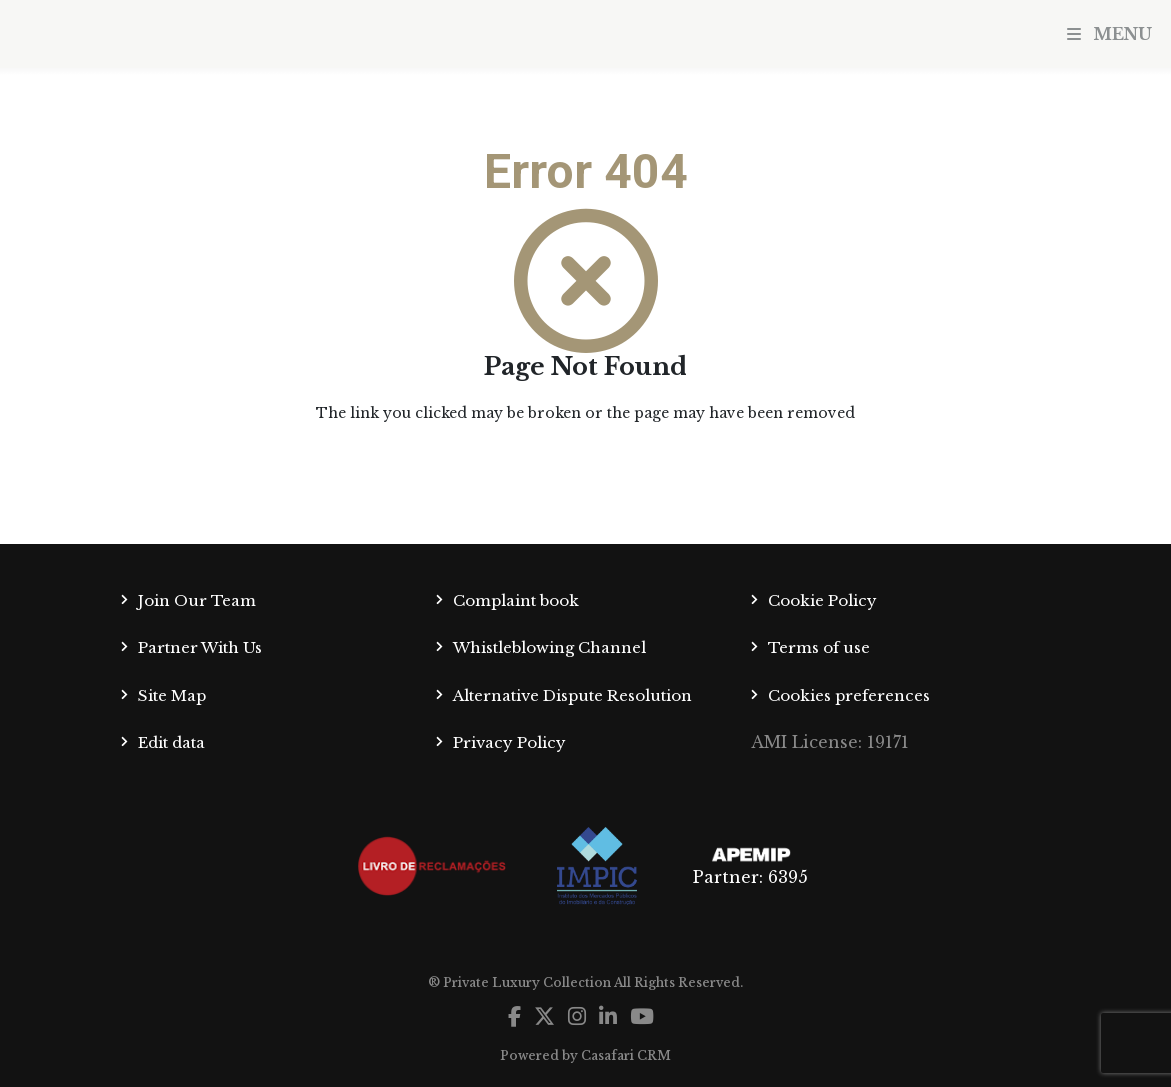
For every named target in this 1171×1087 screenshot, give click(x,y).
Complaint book (516, 600)
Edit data (171, 742)
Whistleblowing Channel (549, 647)
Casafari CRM (626, 1055)
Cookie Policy (822, 600)
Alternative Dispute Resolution (572, 695)
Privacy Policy (509, 742)
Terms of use (819, 647)
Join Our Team (197, 600)
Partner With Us (200, 647)
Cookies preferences (849, 695)
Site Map (172, 695)
